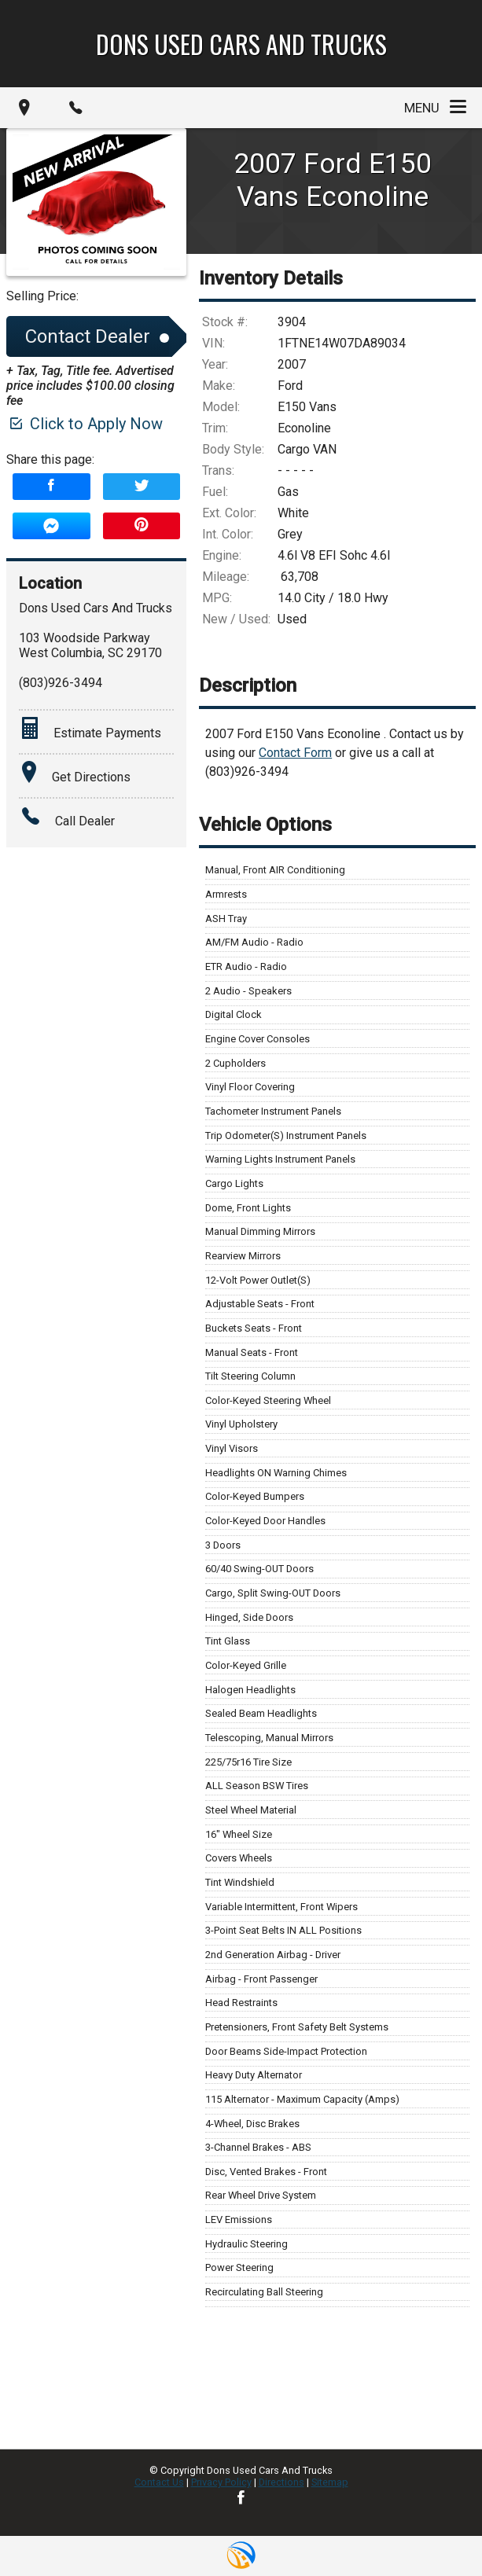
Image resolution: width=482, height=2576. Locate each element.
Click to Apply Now (84, 423)
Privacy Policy (221, 2482)
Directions (281, 2482)
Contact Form (295, 752)
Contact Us (159, 2482)
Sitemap (329, 2482)
